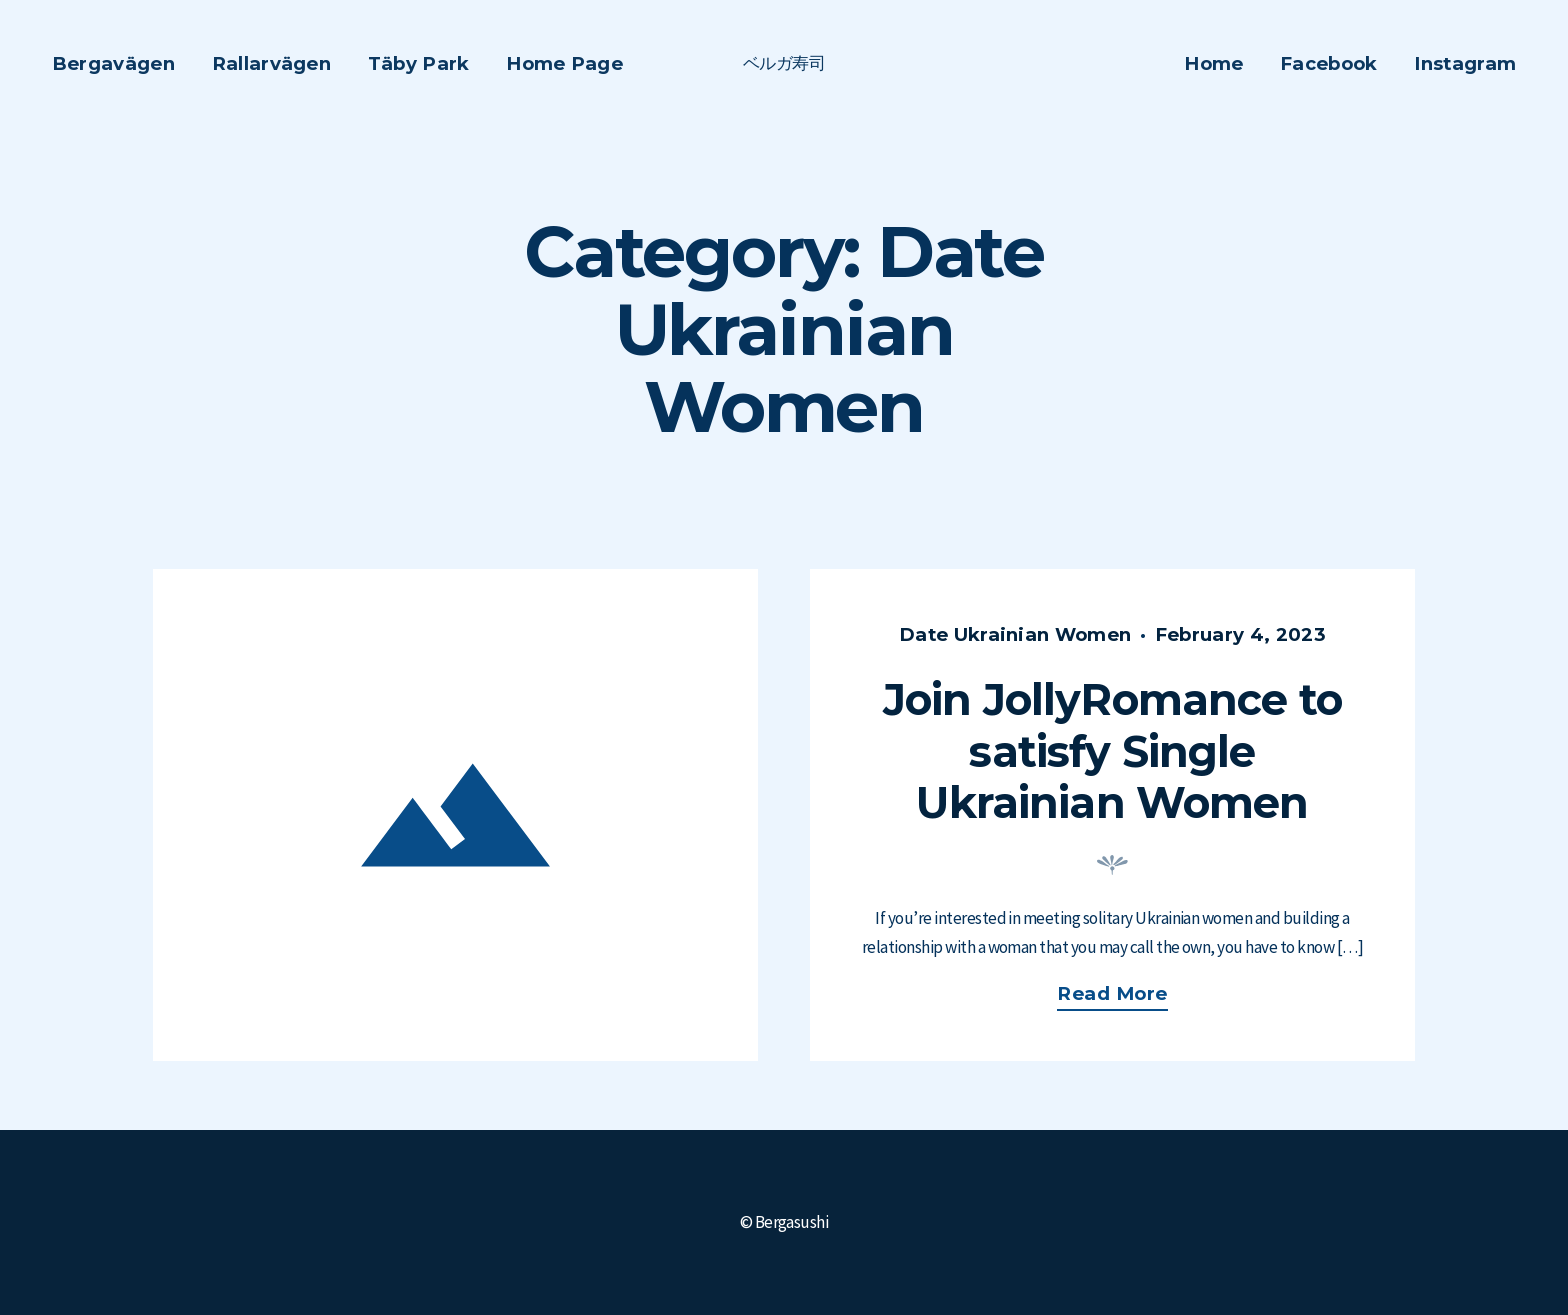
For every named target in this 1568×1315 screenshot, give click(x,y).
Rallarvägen (271, 63)
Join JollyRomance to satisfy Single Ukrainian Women (1112, 751)
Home (1213, 63)
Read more (1123, 997)
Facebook (1329, 63)
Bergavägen (113, 63)
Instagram (1465, 63)
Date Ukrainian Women (1015, 634)
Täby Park (419, 63)
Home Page (564, 63)
